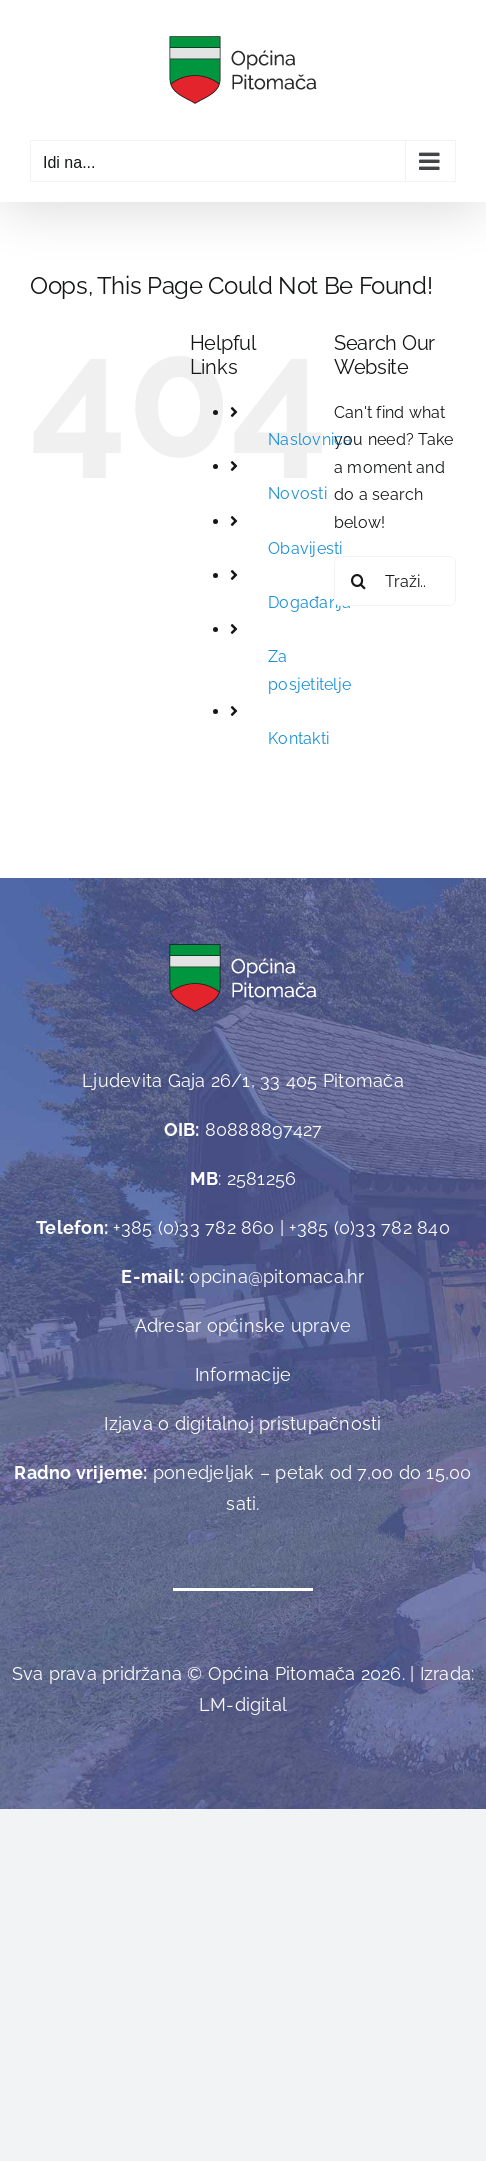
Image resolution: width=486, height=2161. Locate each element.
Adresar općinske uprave (243, 1325)
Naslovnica (310, 439)
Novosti (297, 493)
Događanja (309, 602)
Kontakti (298, 738)
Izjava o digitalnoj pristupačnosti (242, 1423)
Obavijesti (305, 548)
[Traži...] (395, 581)
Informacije (243, 1374)
